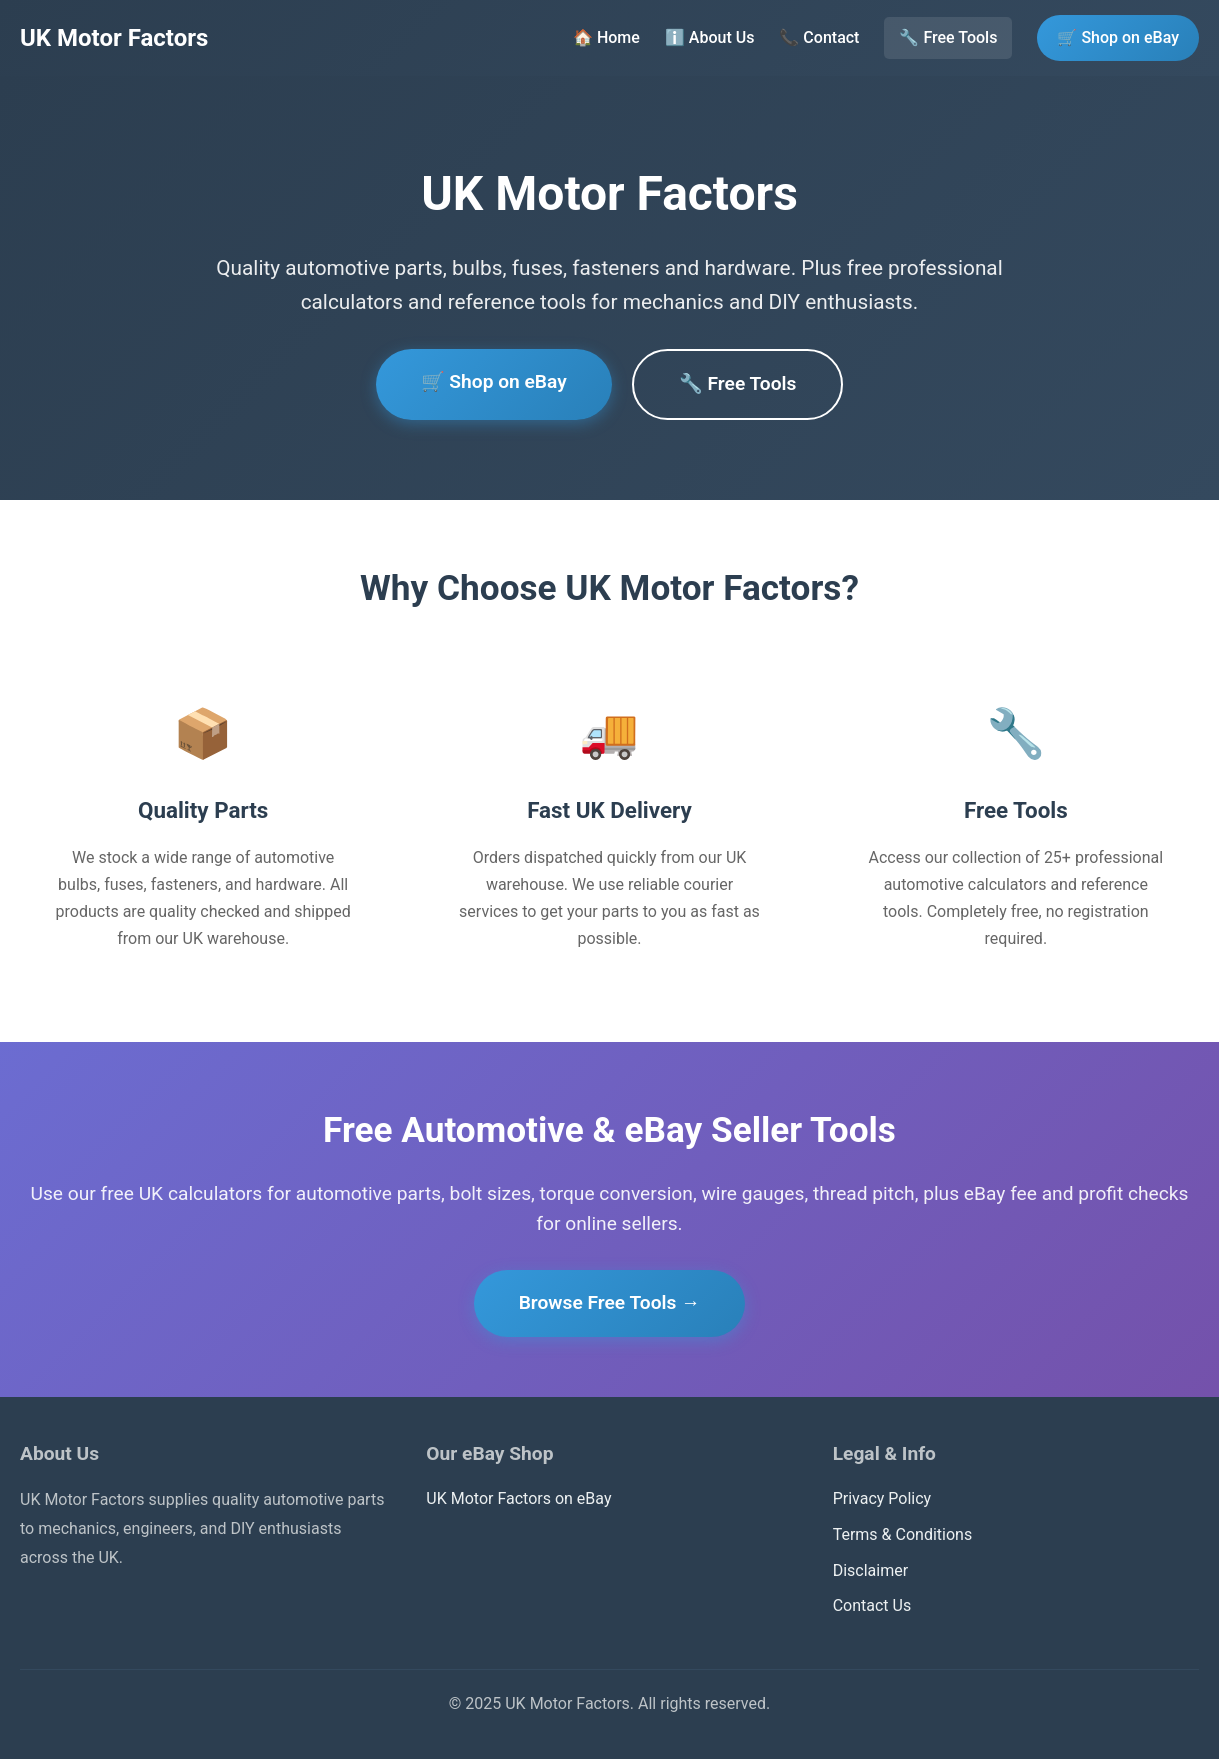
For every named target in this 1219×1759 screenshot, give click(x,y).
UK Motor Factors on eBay (518, 1498)
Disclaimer (870, 1570)
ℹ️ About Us (710, 37)
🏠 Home (606, 37)
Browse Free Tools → (610, 1302)
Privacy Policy (882, 1498)
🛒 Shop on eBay (1118, 37)
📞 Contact (819, 37)
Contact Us (872, 1605)
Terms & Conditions (903, 1534)
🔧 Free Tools (948, 37)
